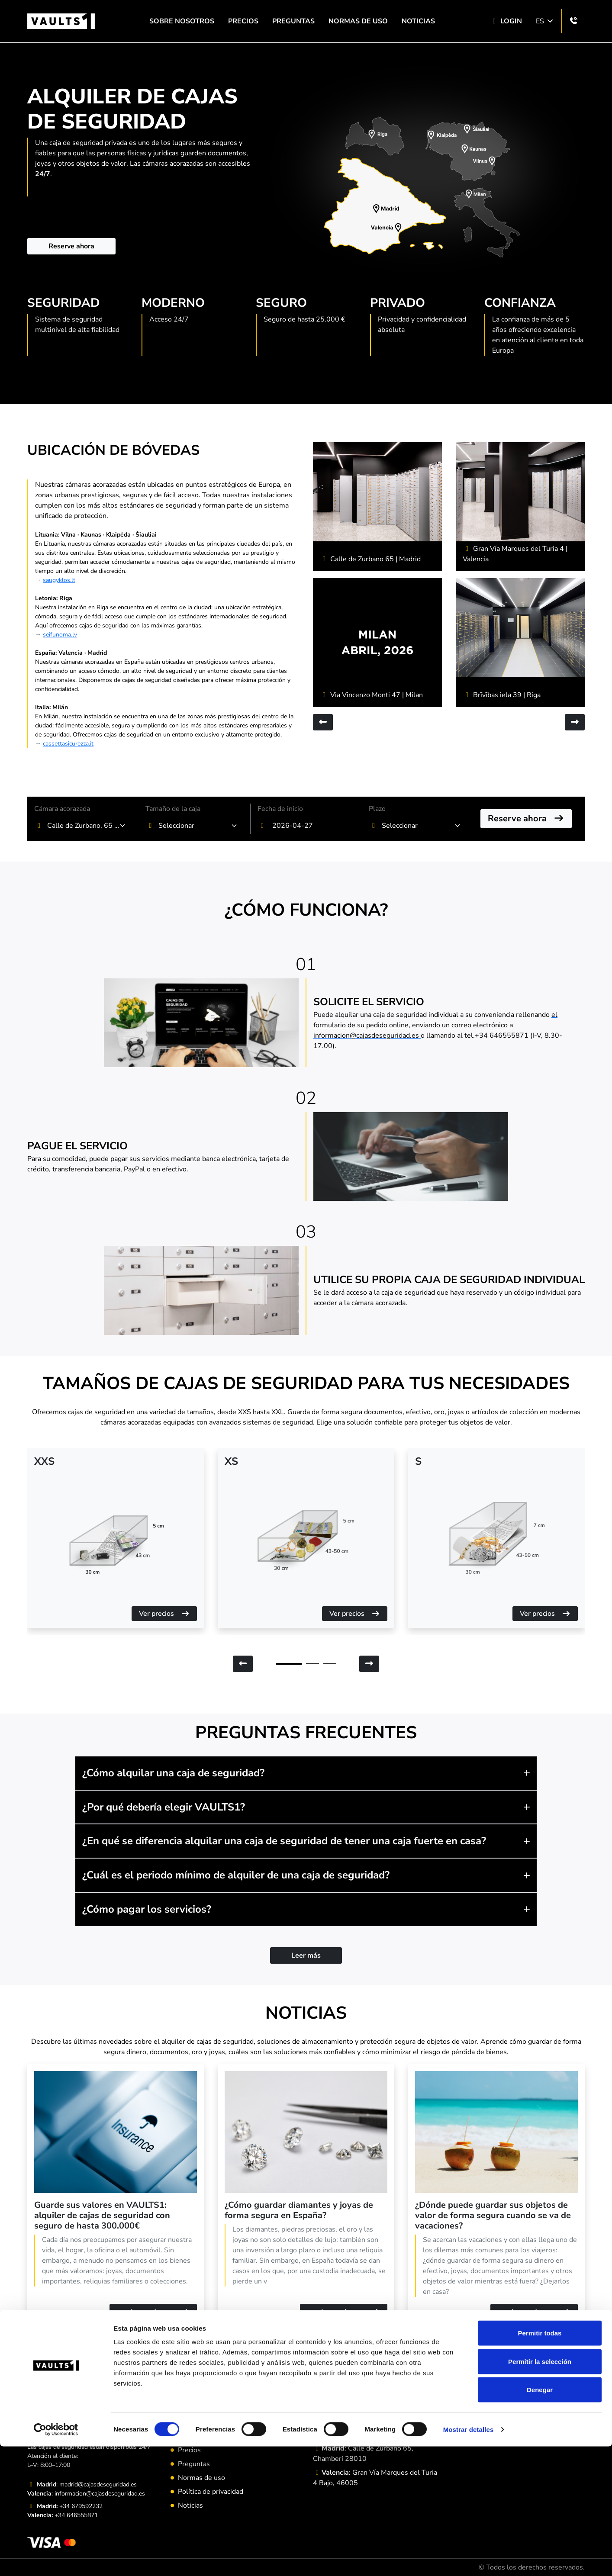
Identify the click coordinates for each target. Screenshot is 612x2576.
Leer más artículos (306, 2363)
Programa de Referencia (215, 2422)
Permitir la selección (539, 2491)
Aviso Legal (196, 2436)
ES (545, 21)
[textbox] (195, 825)
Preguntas (293, 21)
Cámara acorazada (62, 809)
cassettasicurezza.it (68, 744)
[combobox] (87, 825)
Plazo (377, 809)
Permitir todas (540, 2462)
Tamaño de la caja (172, 809)
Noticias (418, 21)
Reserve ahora (71, 246)
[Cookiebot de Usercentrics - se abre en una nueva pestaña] (56, 2559)
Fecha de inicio (280, 809)
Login (506, 21)
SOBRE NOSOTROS (181, 21)
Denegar (540, 2519)
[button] (306, 1773)
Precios (243, 21)
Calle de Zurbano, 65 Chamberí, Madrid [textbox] (84, 825)
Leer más (306, 1955)
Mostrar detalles (468, 2559)
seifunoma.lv (60, 634)
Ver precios (164, 1613)
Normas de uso (358, 21)
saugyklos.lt (59, 580)
